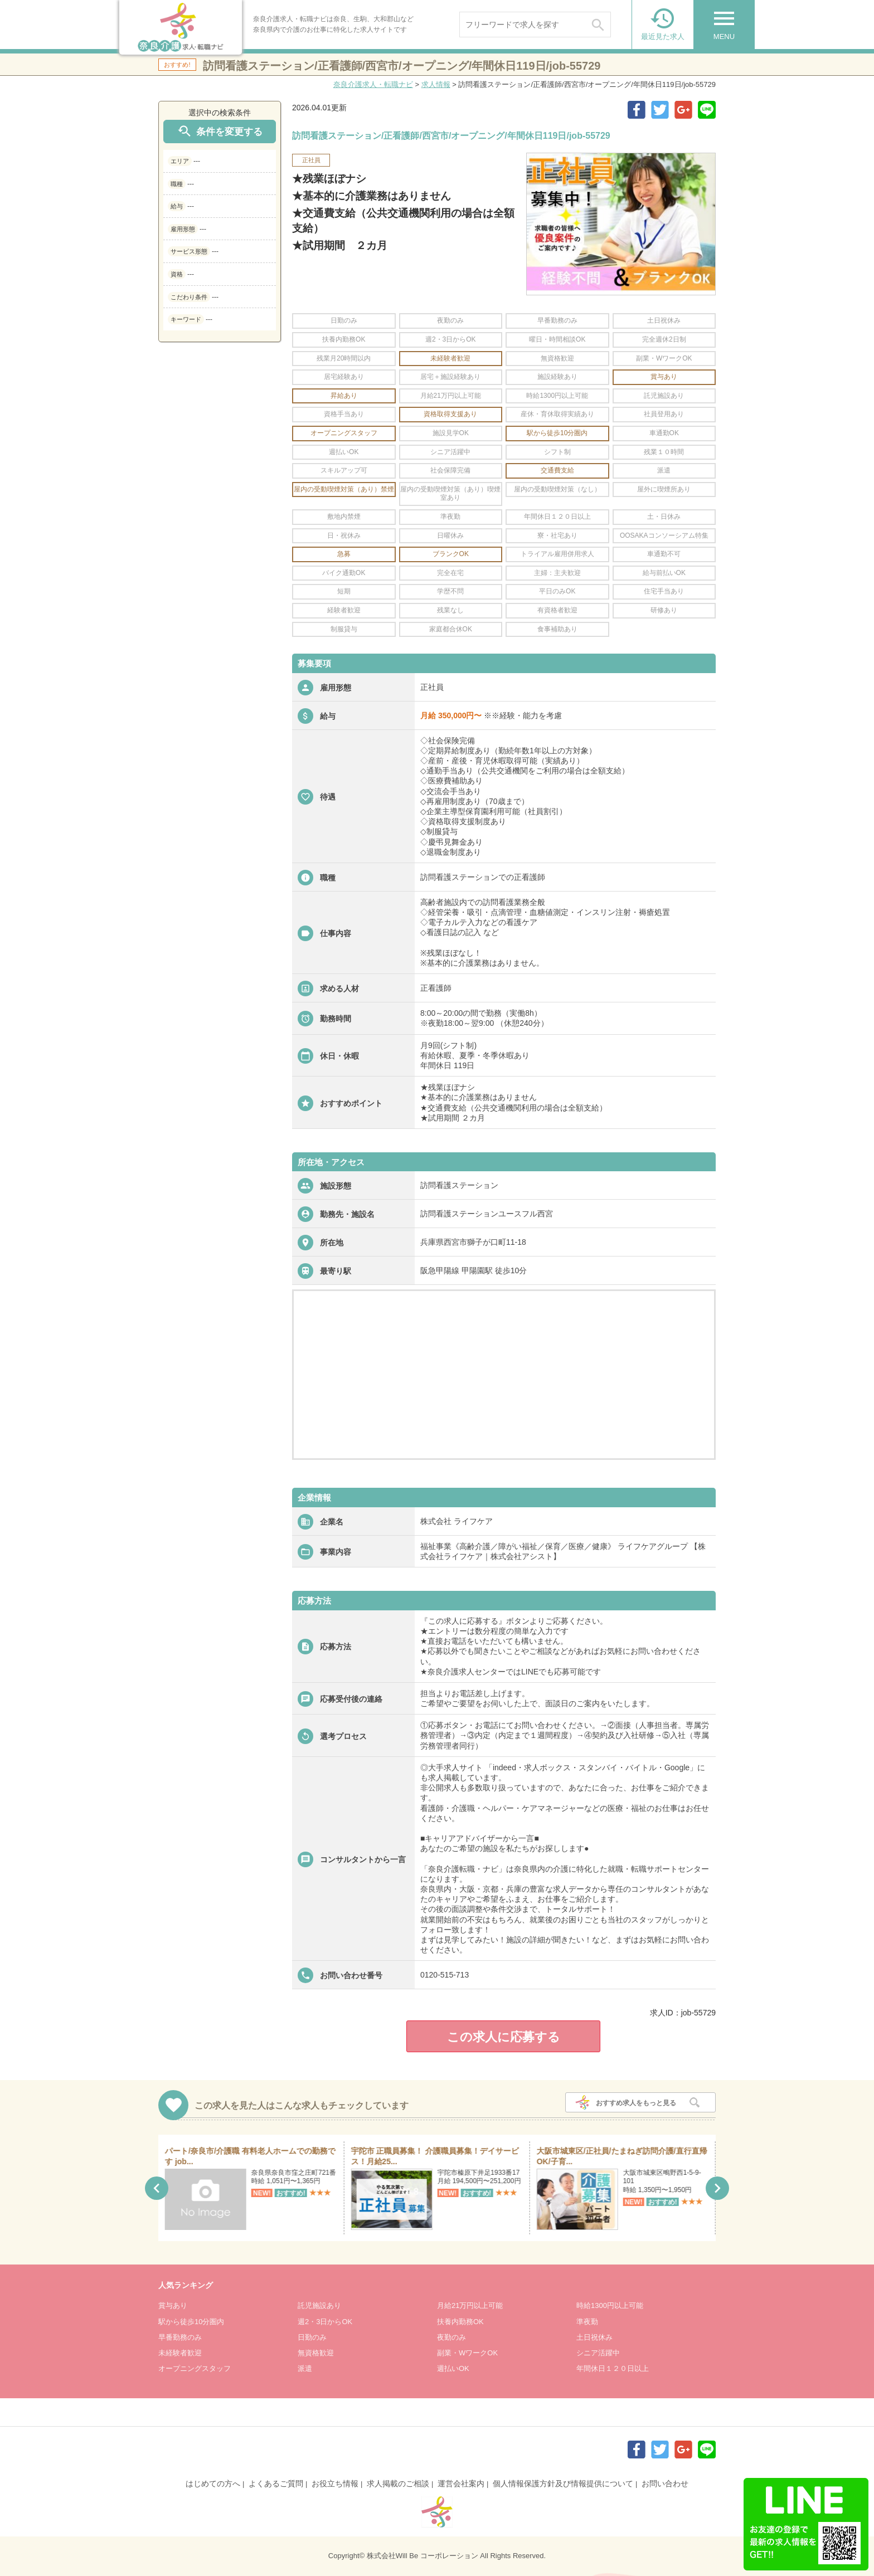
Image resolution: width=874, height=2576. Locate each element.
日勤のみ (312, 2337)
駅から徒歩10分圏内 (191, 2321)
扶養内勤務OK (460, 2321)
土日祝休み (594, 2337)
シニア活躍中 (598, 2353)
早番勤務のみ (180, 2337)
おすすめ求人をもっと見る (636, 2103)
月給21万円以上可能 (470, 2305)
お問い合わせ (665, 2483)
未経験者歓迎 (180, 2353)
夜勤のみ (451, 2337)
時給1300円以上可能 (609, 2305)
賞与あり (172, 2305)
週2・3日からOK (325, 2321)
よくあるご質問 (276, 2483)
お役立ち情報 (335, 2483)
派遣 (305, 2368)
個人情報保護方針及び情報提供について (563, 2483)
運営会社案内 (461, 2483)
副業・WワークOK (467, 2353)
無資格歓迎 (316, 2353)
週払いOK (453, 2368)
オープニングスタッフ (194, 2368)
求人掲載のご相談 (398, 2483)
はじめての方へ (213, 2483)
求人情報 (435, 84)
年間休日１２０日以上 (612, 2368)
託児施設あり (319, 2305)
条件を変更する (220, 131)
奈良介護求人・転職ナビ (373, 84)
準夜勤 (587, 2321)
